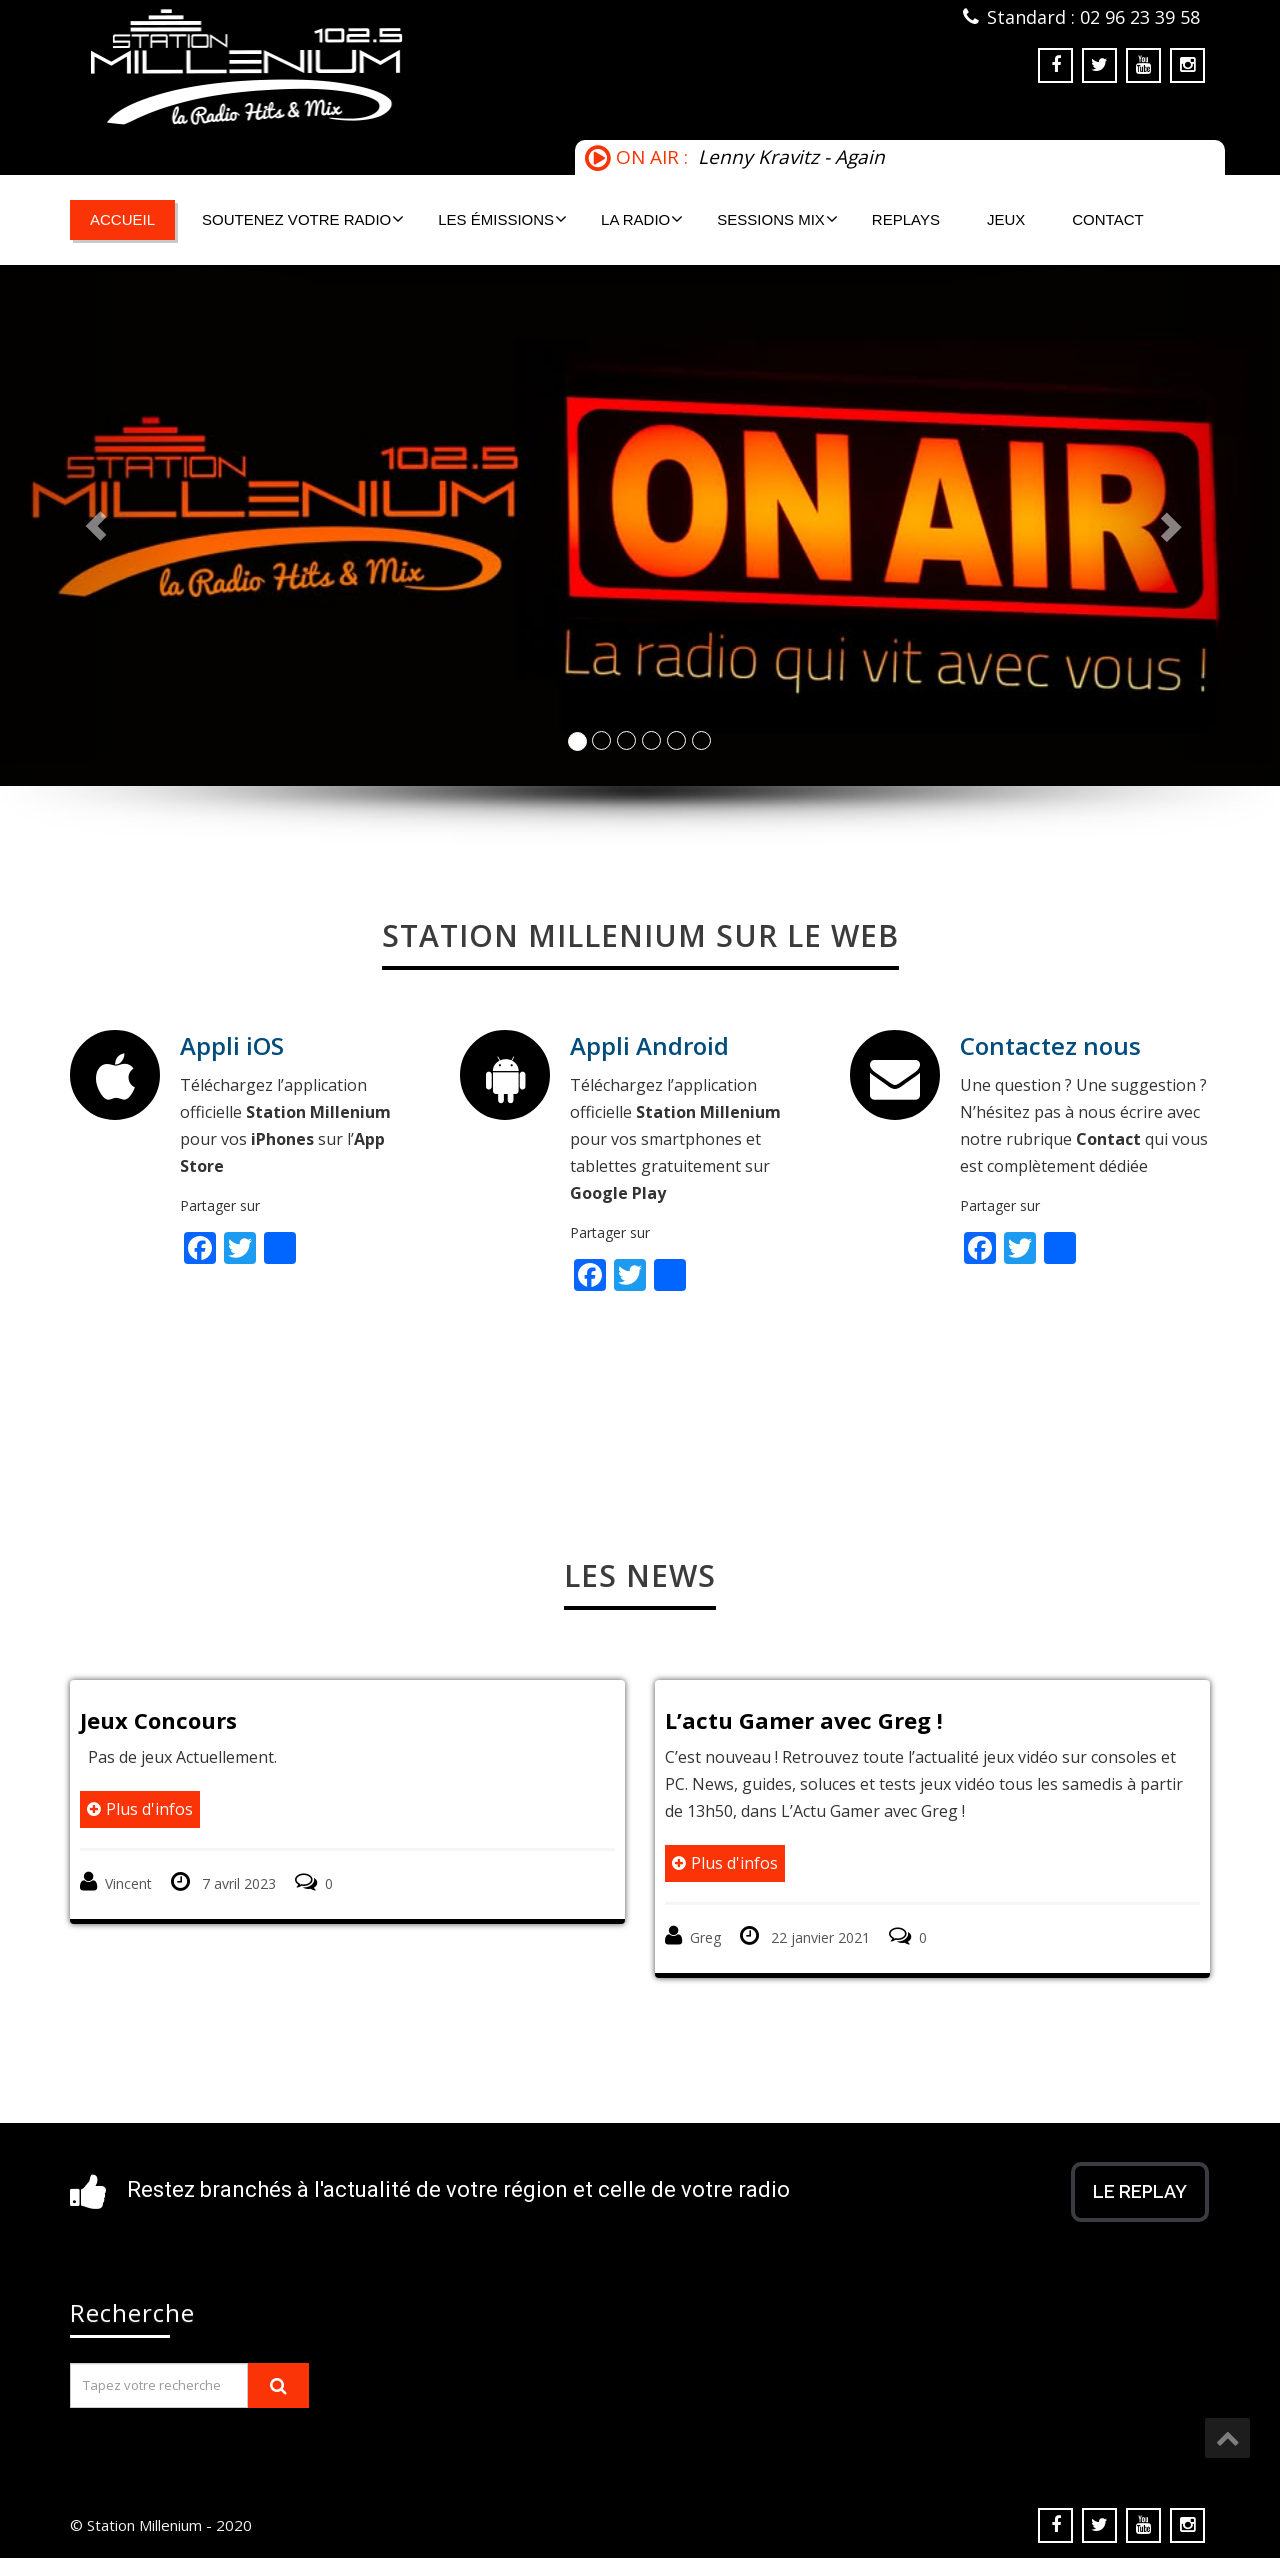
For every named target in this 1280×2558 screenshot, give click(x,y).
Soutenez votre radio (303, 219)
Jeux (1006, 219)
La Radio (642, 219)
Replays (906, 219)
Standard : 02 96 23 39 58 (1093, 17)
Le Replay (1140, 2191)
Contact (1107, 219)
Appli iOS (232, 1045)
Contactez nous (1050, 1045)
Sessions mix (777, 219)
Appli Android (649, 1045)
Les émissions (502, 219)
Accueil (122, 219)
